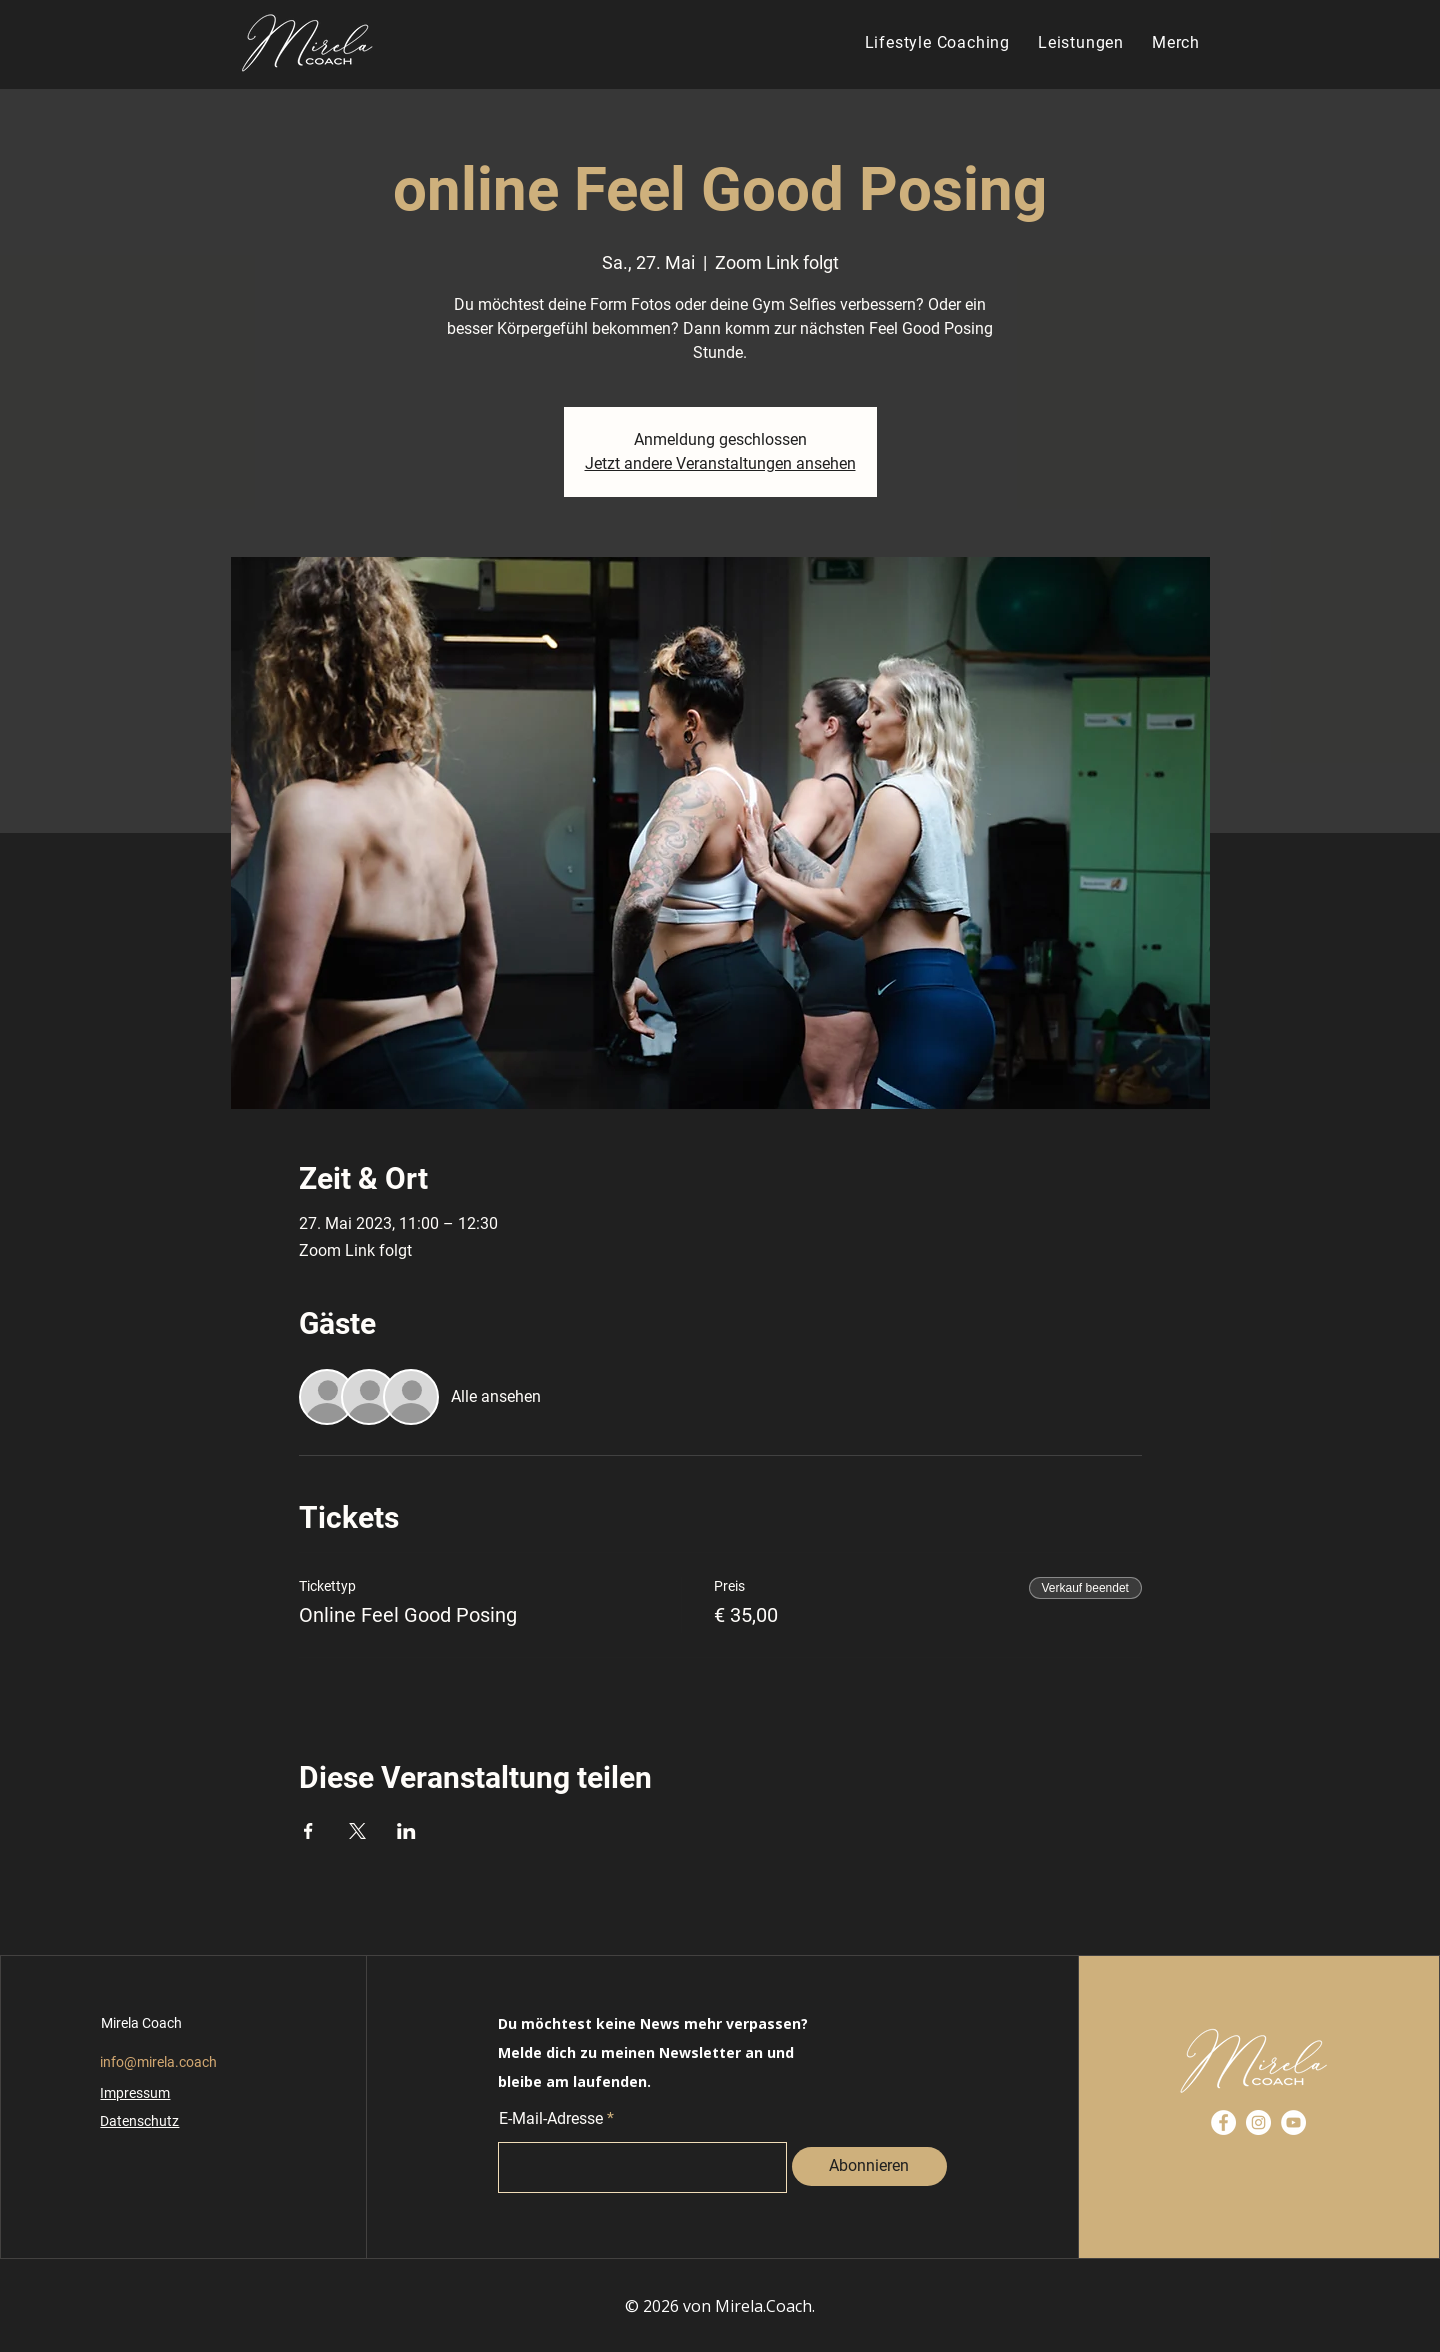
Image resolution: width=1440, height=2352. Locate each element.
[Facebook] (1223, 2122)
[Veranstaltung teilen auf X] (357, 1831)
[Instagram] (1258, 2122)
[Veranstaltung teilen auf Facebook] (308, 1831)
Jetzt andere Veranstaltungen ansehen (720, 463)
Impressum (135, 2093)
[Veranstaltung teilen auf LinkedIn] (406, 1831)
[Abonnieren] (869, 2166)
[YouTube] (1293, 2122)
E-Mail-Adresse (551, 2119)
